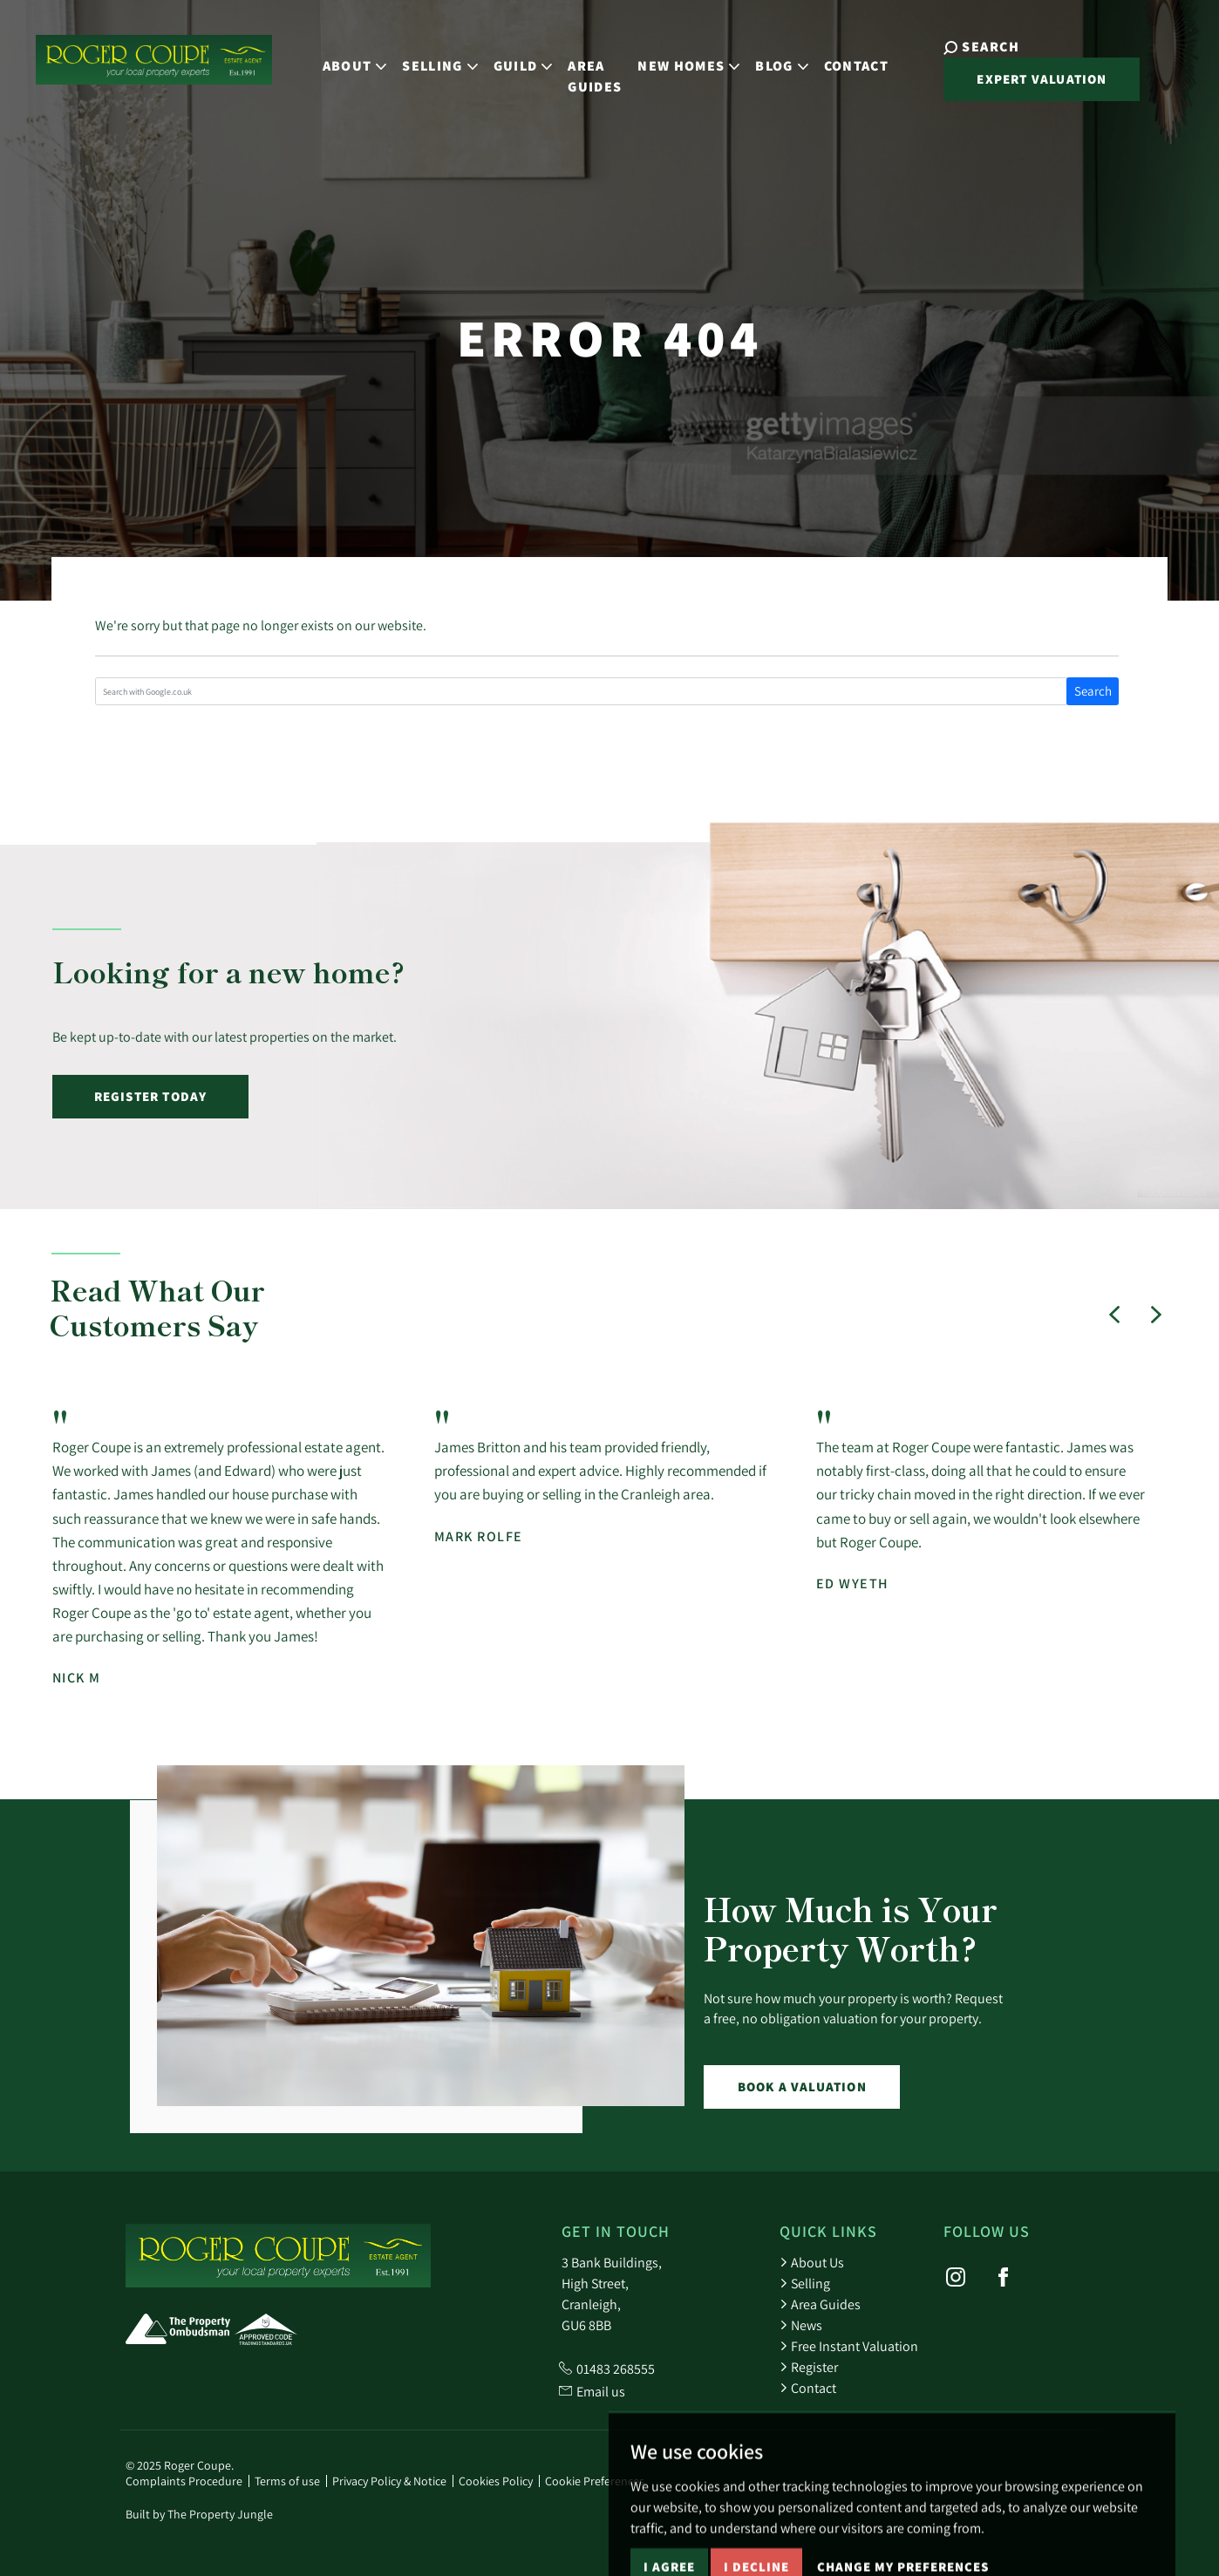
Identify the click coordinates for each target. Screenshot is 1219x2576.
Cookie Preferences (594, 2481)
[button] (1114, 1314)
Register (809, 2366)
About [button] (342, 55)
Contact (844, 55)
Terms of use (287, 2481)
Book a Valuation (802, 2086)
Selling (805, 2283)
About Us (812, 2262)
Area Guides (583, 65)
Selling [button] (428, 55)
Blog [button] (769, 55)
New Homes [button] (677, 55)
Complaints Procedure (184, 2481)
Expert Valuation (1016, 78)
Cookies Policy (496, 2481)
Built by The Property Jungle (199, 2514)
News (801, 2325)
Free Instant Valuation (849, 2346)
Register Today (151, 1096)
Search (1093, 691)
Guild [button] (511, 55)
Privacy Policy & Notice (389, 2481)
